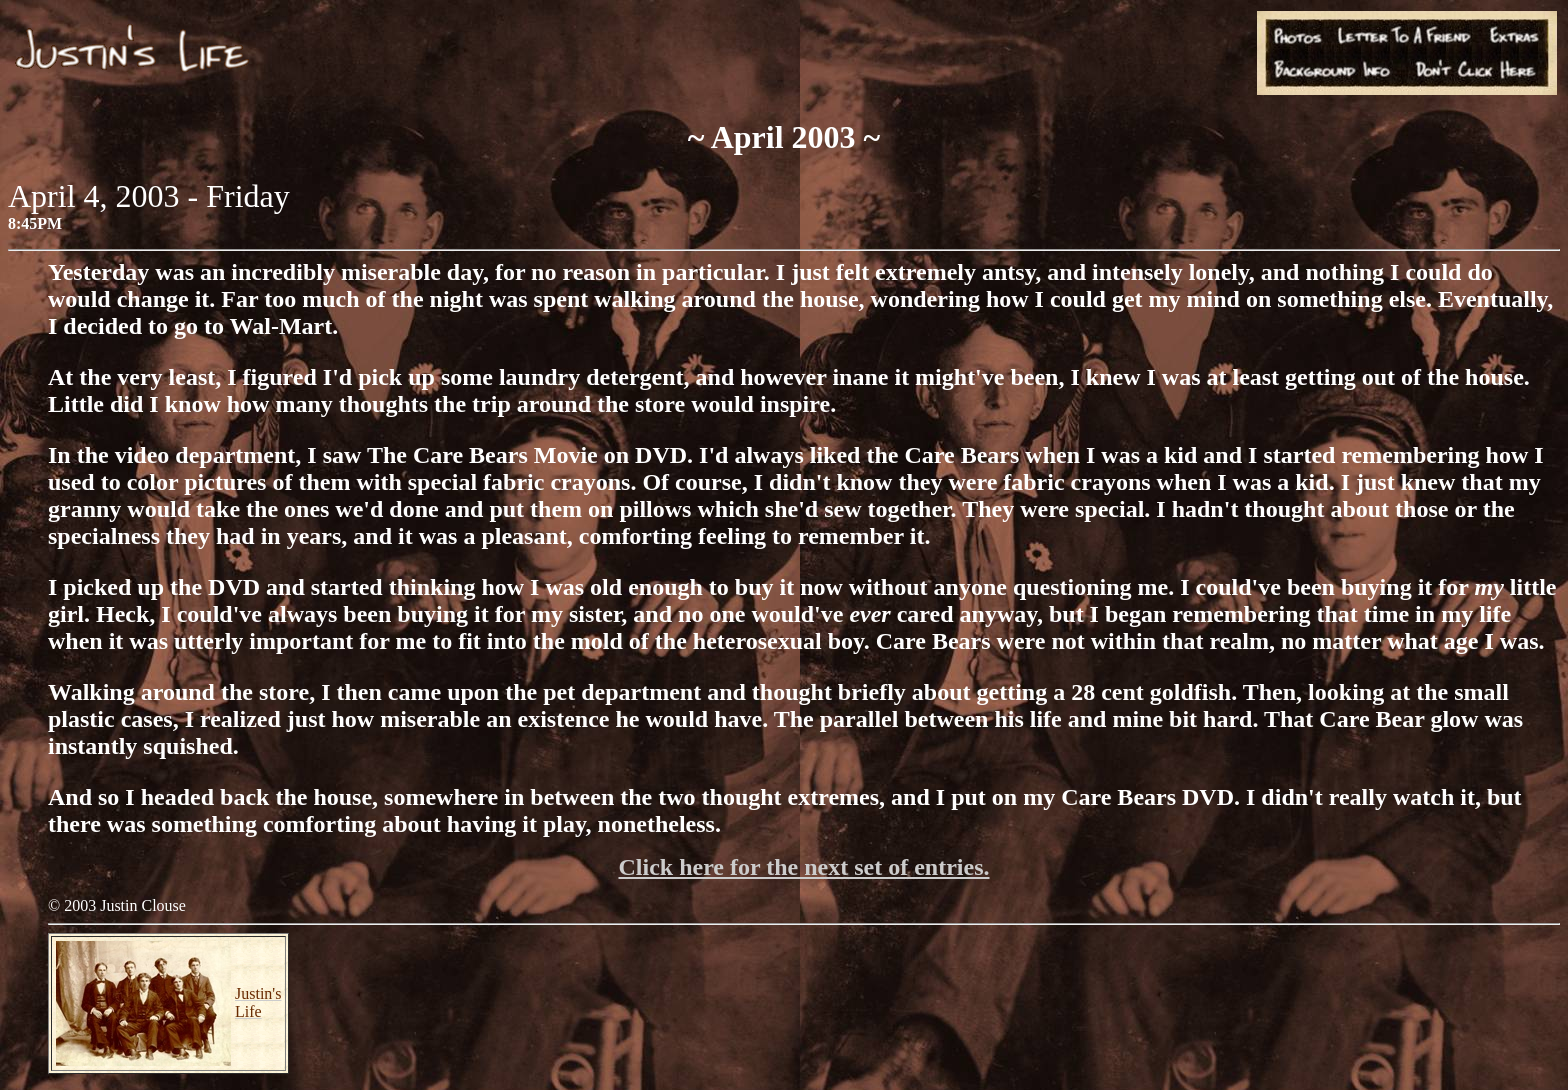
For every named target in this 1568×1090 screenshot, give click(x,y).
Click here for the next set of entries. (803, 867)
